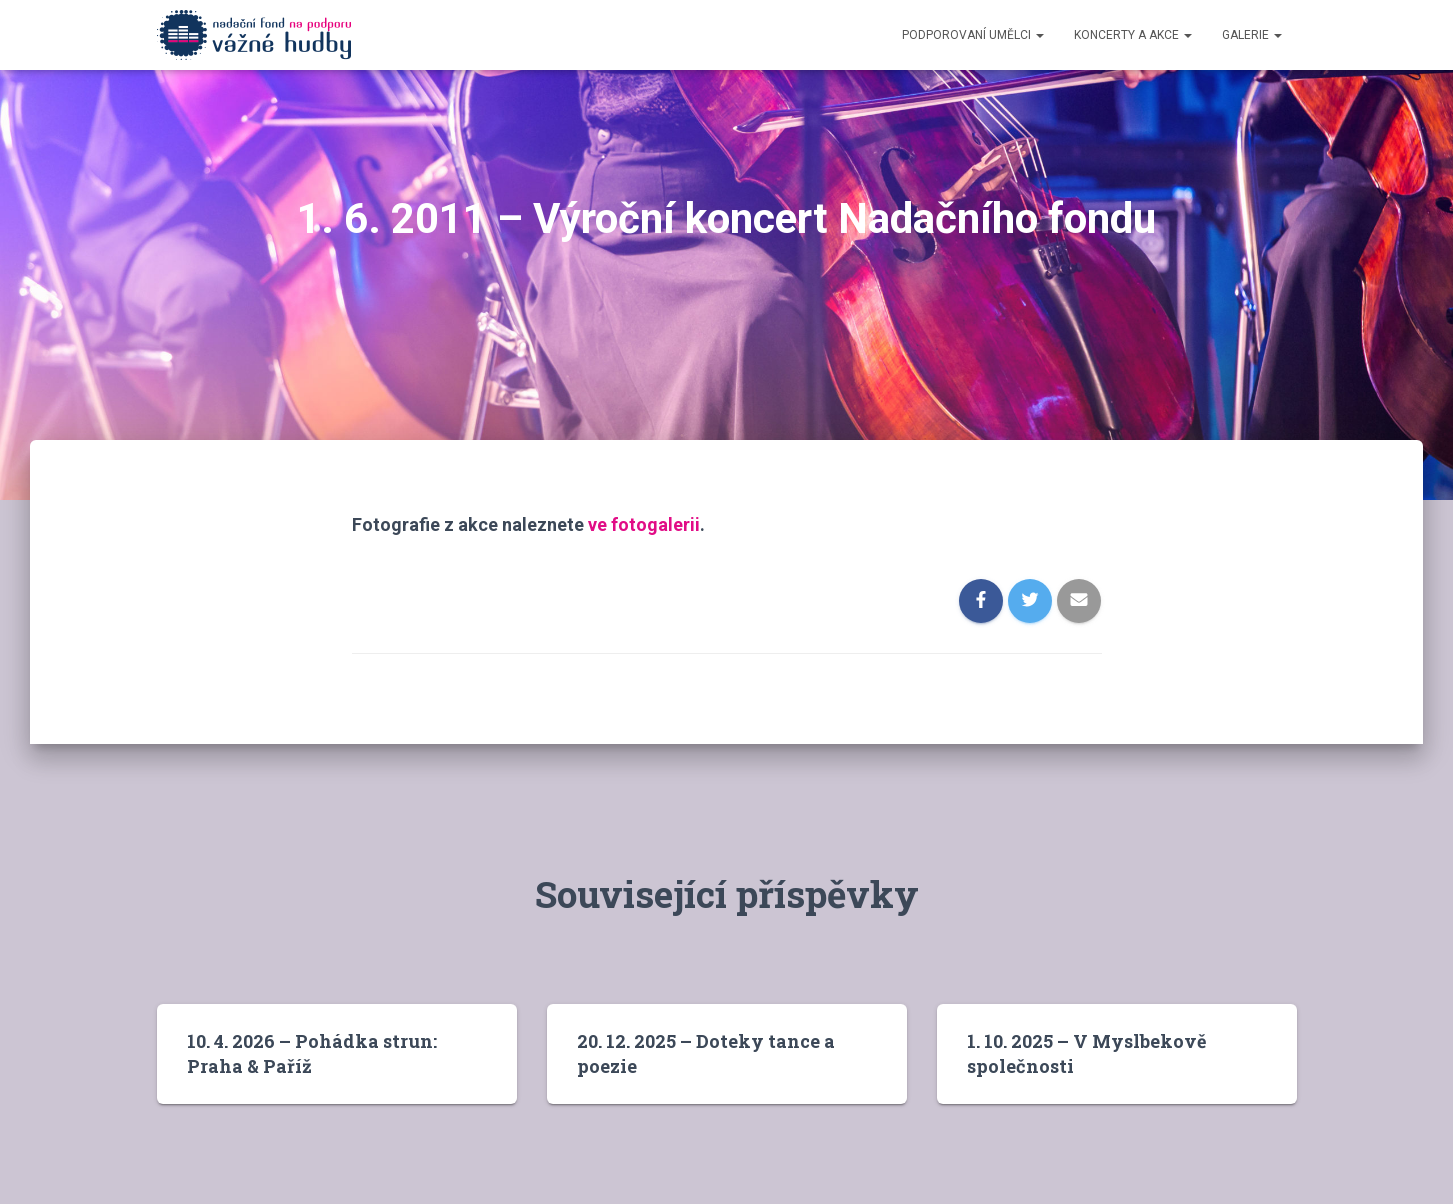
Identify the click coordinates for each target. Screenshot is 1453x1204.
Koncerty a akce (1133, 35)
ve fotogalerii (644, 524)
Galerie (1252, 35)
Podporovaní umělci (973, 35)
